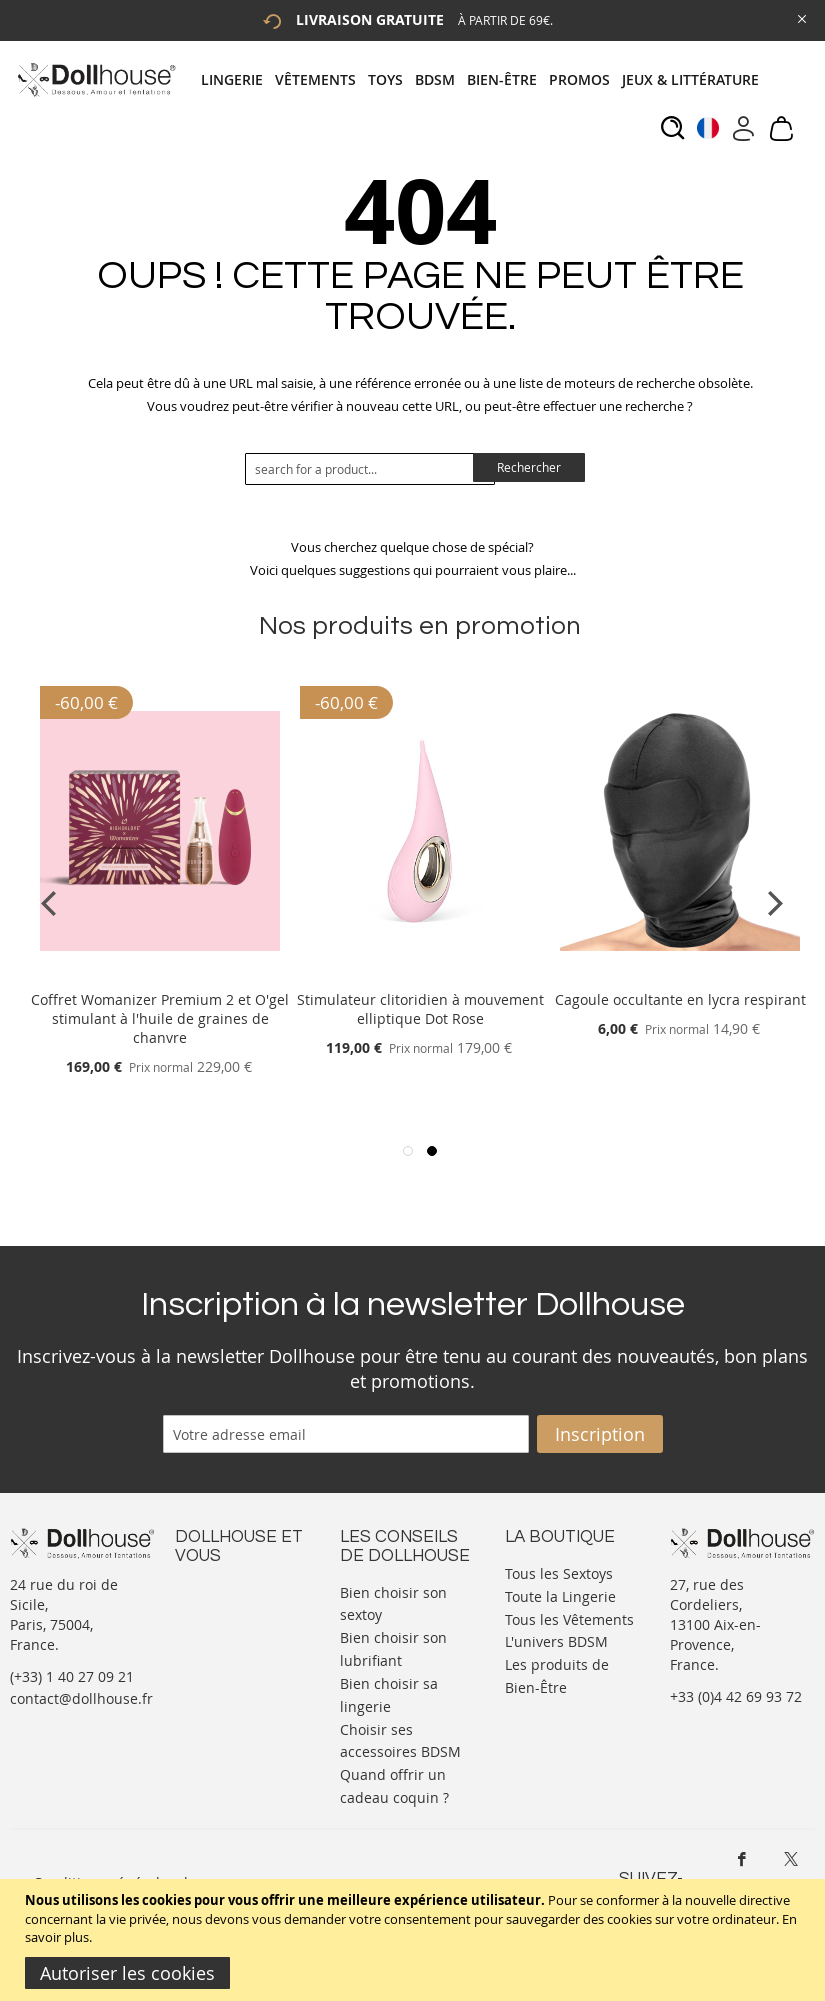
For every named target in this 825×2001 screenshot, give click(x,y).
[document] (415, 1940)
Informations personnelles (218, 1640)
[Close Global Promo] (800, 17)
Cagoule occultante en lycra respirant (680, 999)
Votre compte (219, 1610)
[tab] (486, 79)
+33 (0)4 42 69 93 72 (736, 1696)
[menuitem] (238, 79)
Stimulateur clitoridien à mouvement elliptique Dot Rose (420, 1009)
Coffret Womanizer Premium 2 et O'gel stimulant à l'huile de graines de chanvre (160, 1018)
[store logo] (95, 79)
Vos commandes (229, 1670)
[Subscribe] (600, 1434)
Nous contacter (226, 1590)
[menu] (486, 79)
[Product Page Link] (160, 975)
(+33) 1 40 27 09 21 (72, 1676)
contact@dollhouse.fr (81, 1698)
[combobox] (370, 469)
